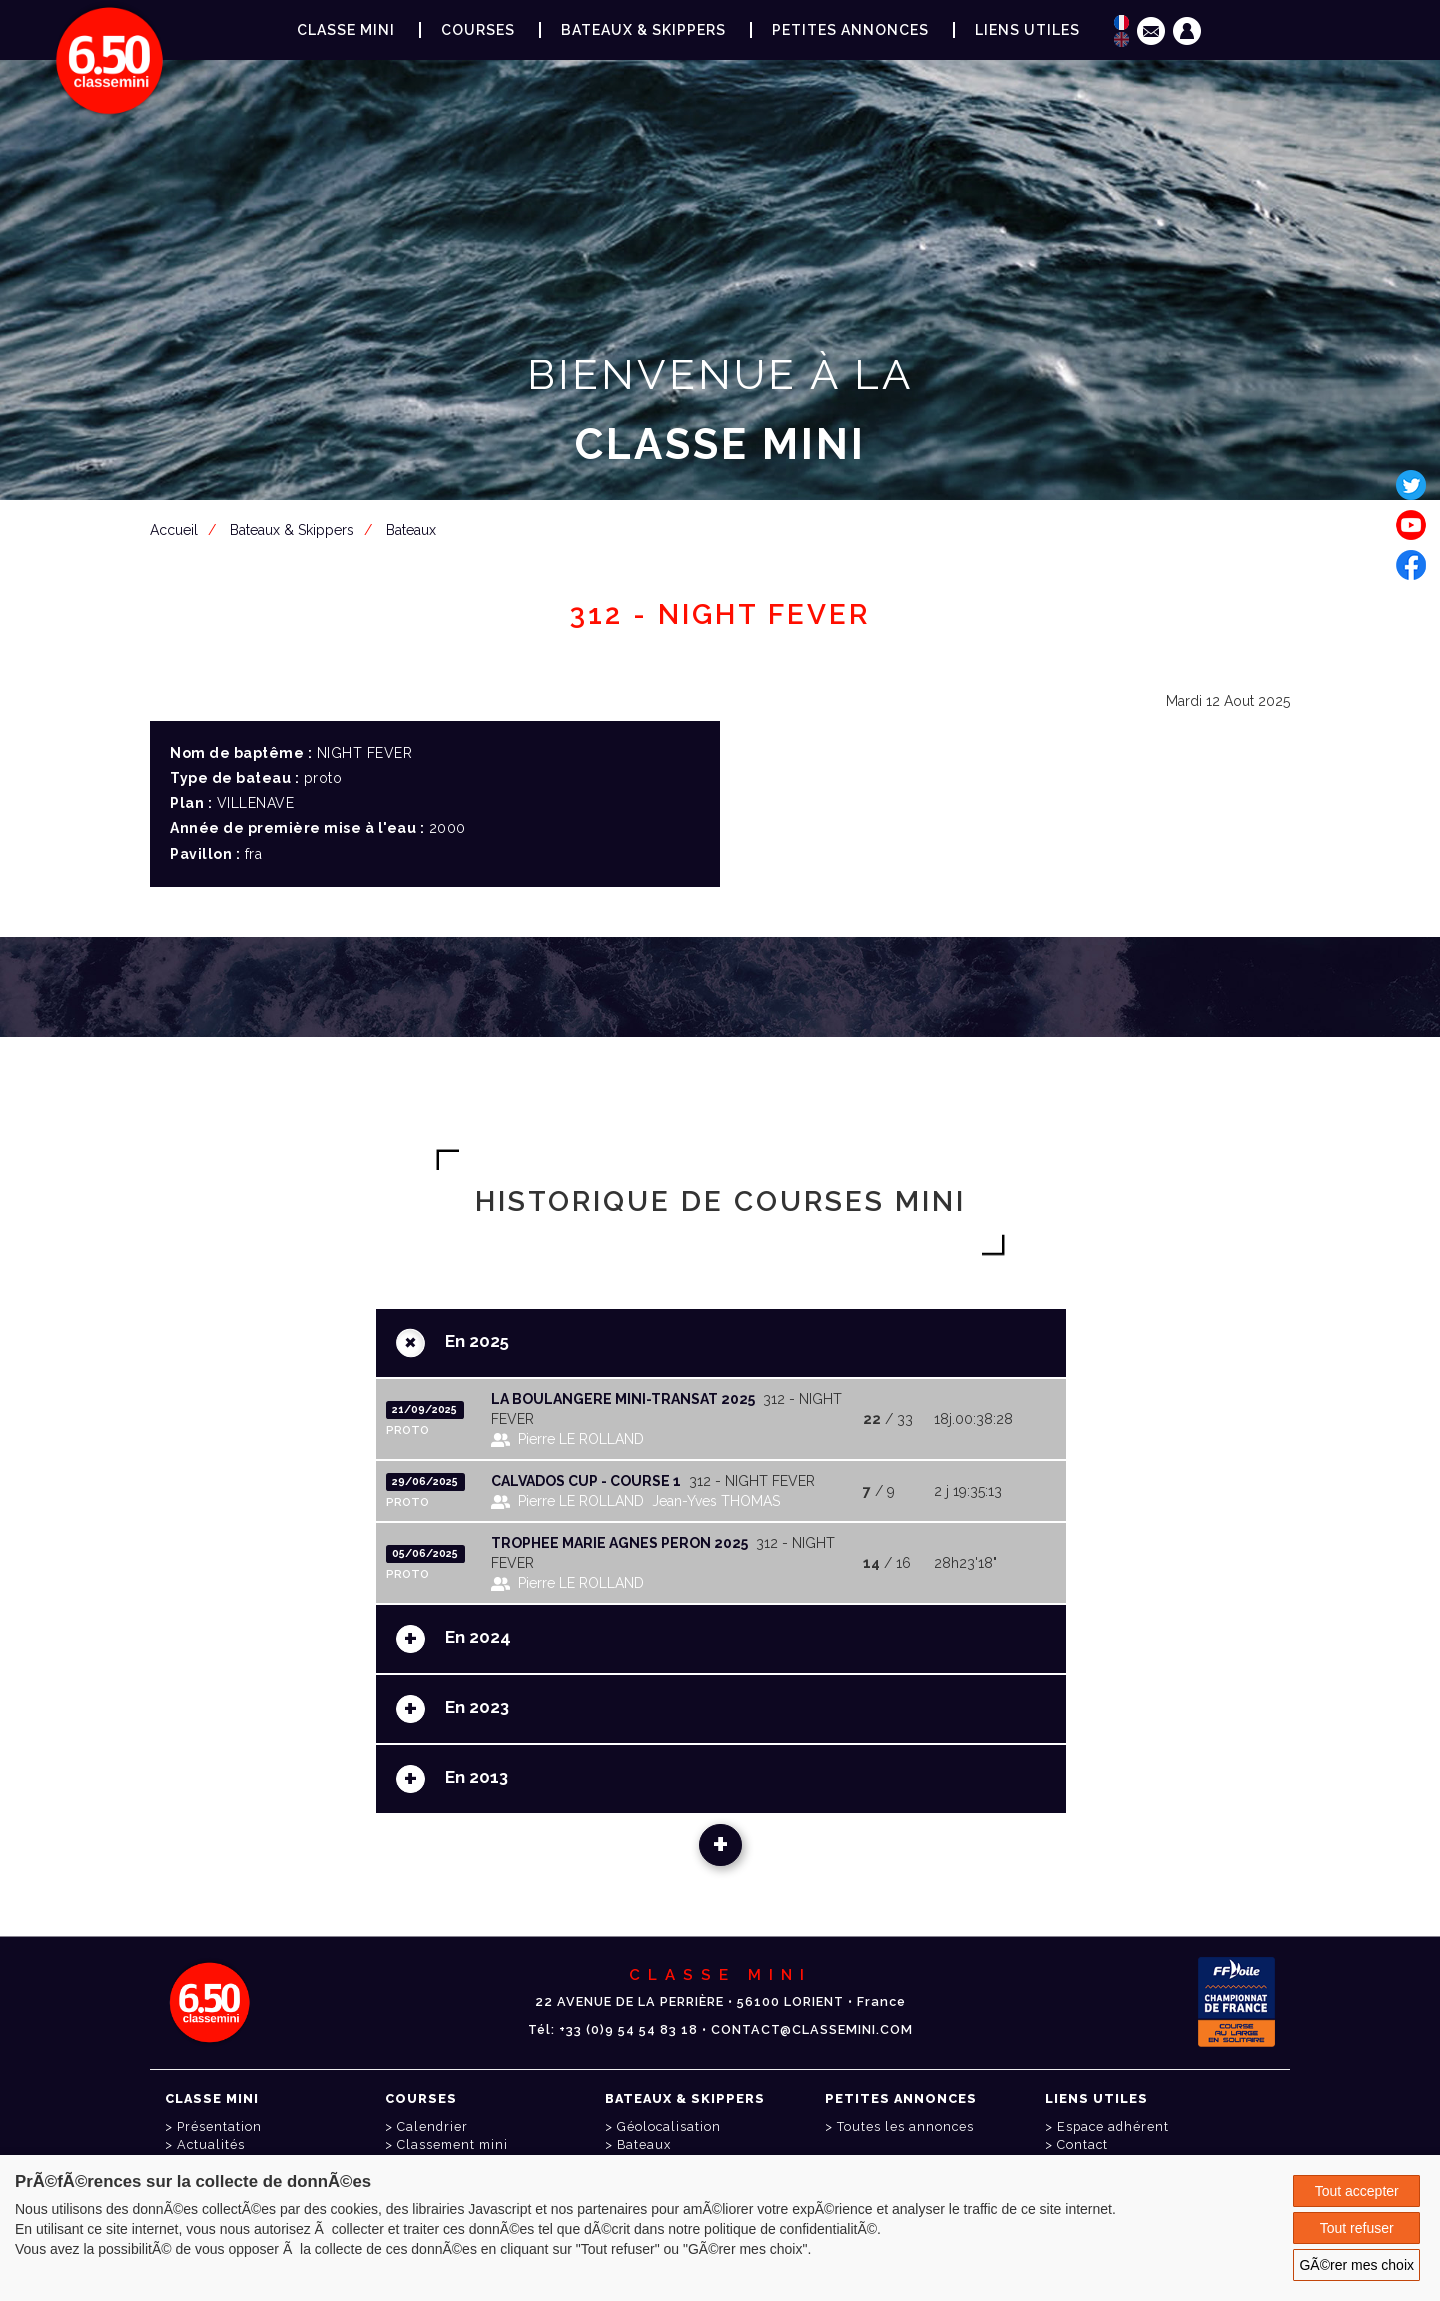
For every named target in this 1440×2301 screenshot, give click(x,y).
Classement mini (452, 2144)
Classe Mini (346, 30)
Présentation (219, 2126)
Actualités (211, 2144)
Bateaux (644, 2144)
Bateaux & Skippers (643, 30)
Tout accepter (1357, 2191)
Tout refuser (1357, 2228)
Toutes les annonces (905, 2126)
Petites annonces (850, 30)
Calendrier (432, 2126)
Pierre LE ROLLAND (581, 1439)
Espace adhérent (724, 542)
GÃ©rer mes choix (1356, 2265)
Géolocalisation (669, 2126)
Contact (1082, 2144)
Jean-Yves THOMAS (716, 1501)
